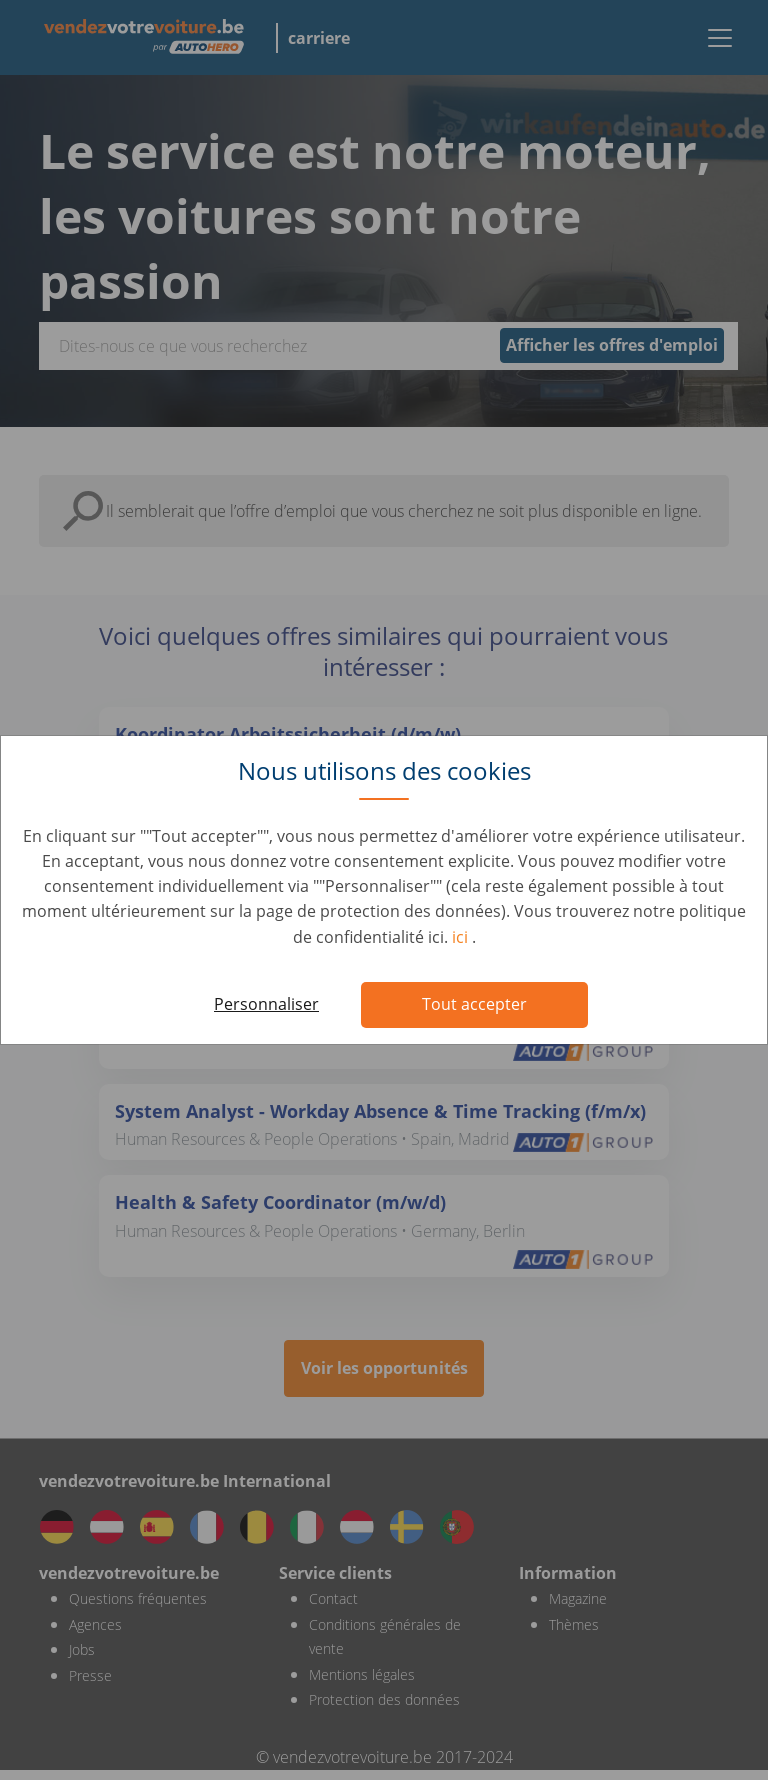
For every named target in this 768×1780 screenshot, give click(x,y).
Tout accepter (474, 1004)
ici (462, 937)
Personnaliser (266, 1004)
